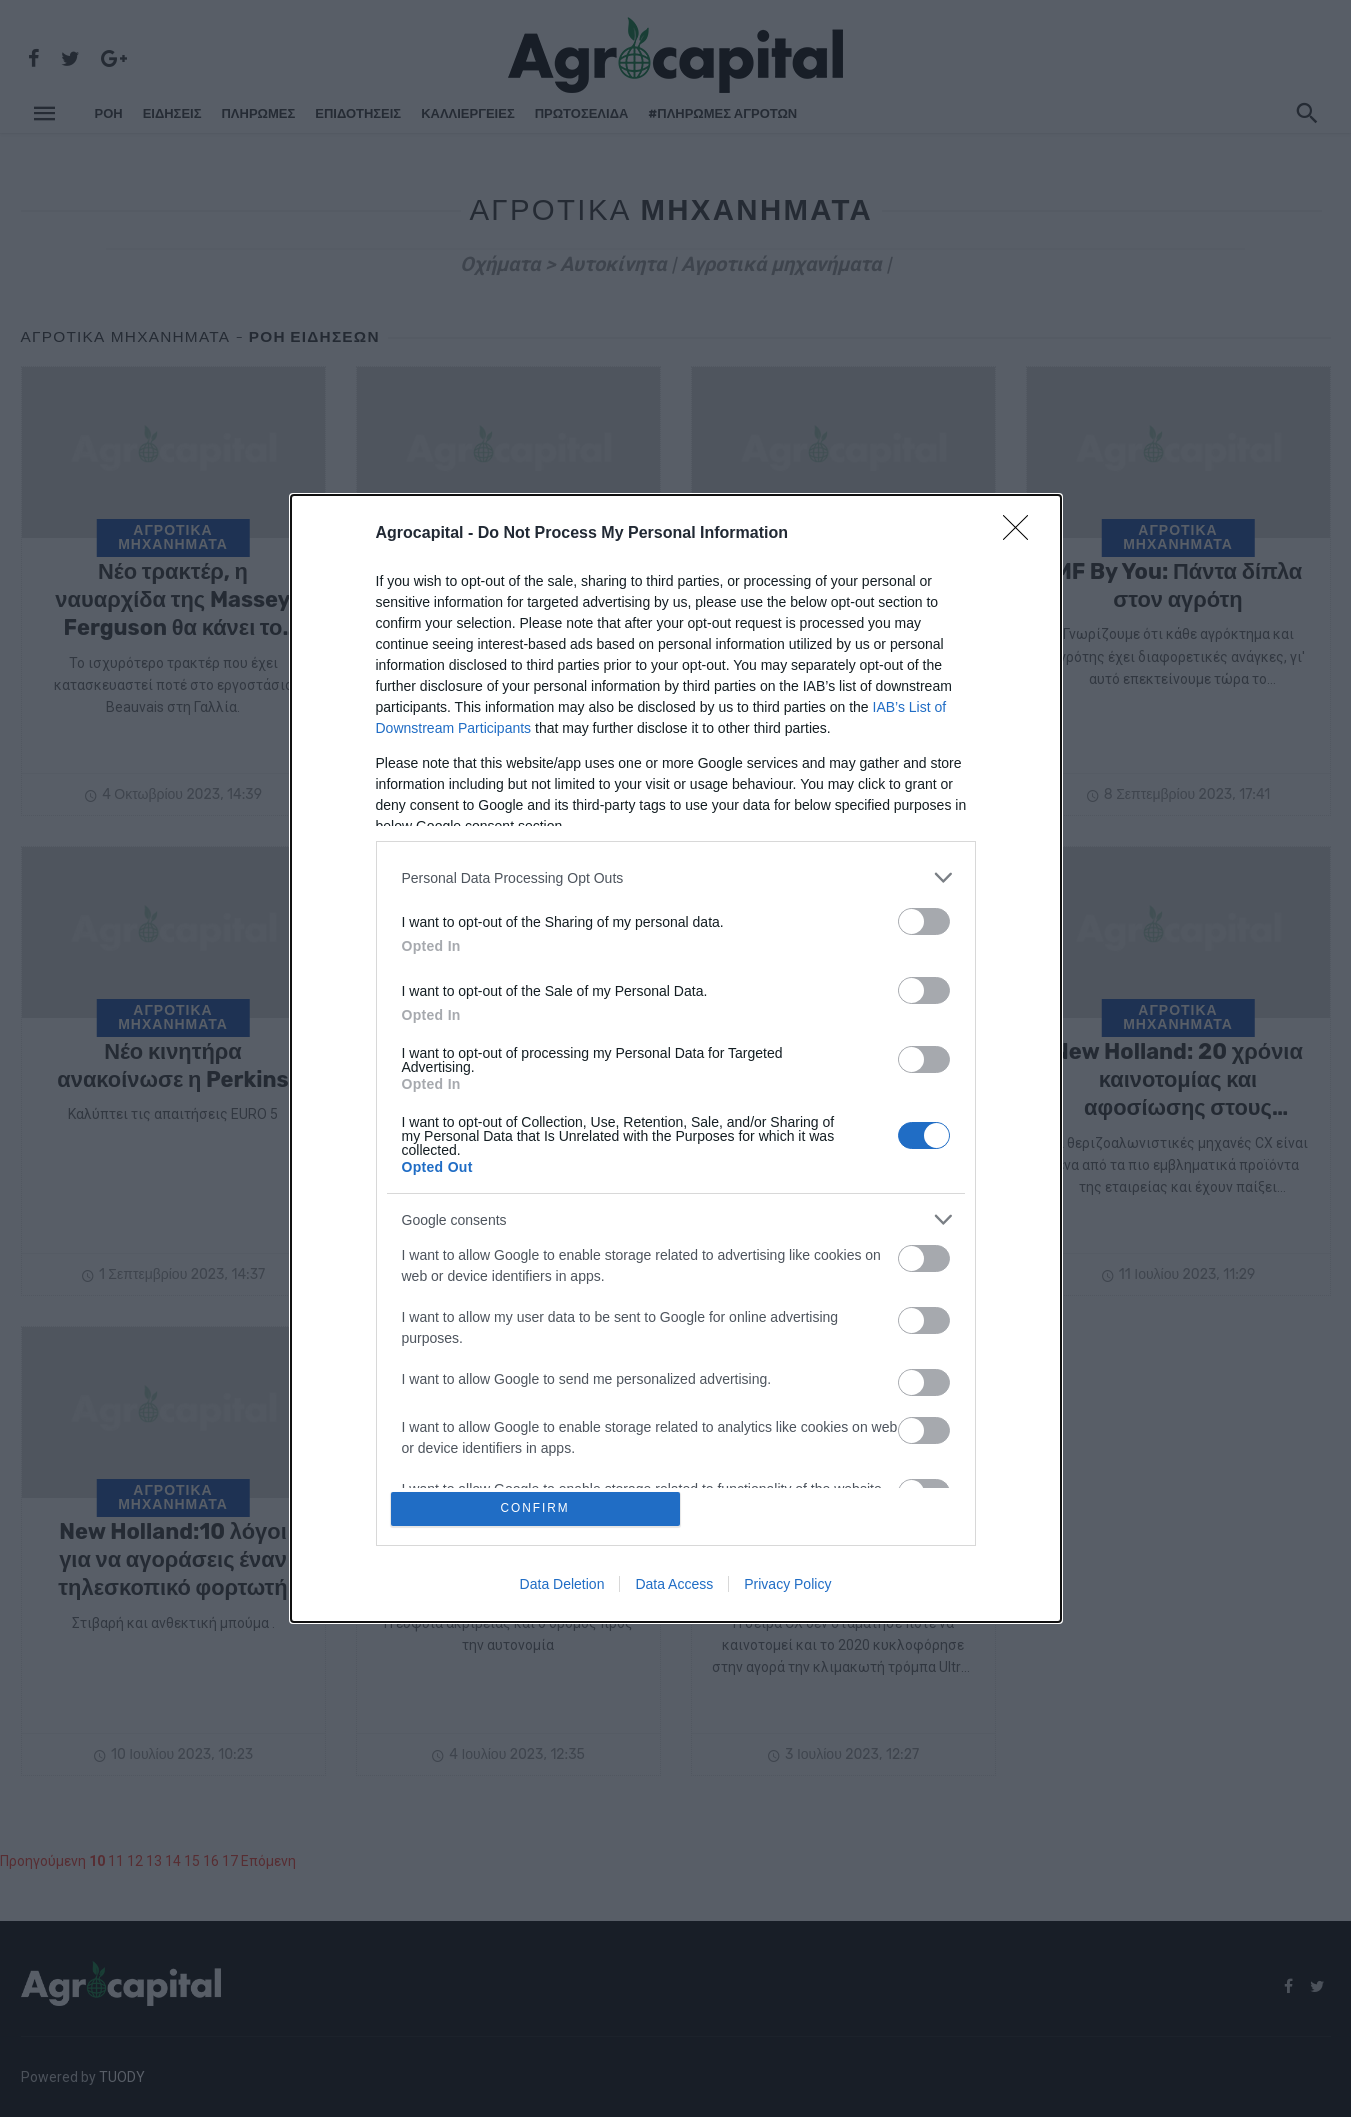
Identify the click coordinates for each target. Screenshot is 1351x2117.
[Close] (1022, 532)
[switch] (924, 919)
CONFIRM (537, 1508)
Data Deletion (562, 1586)
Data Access (674, 1586)
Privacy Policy (787, 1586)
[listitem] (676, 875)
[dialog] (676, 1058)
